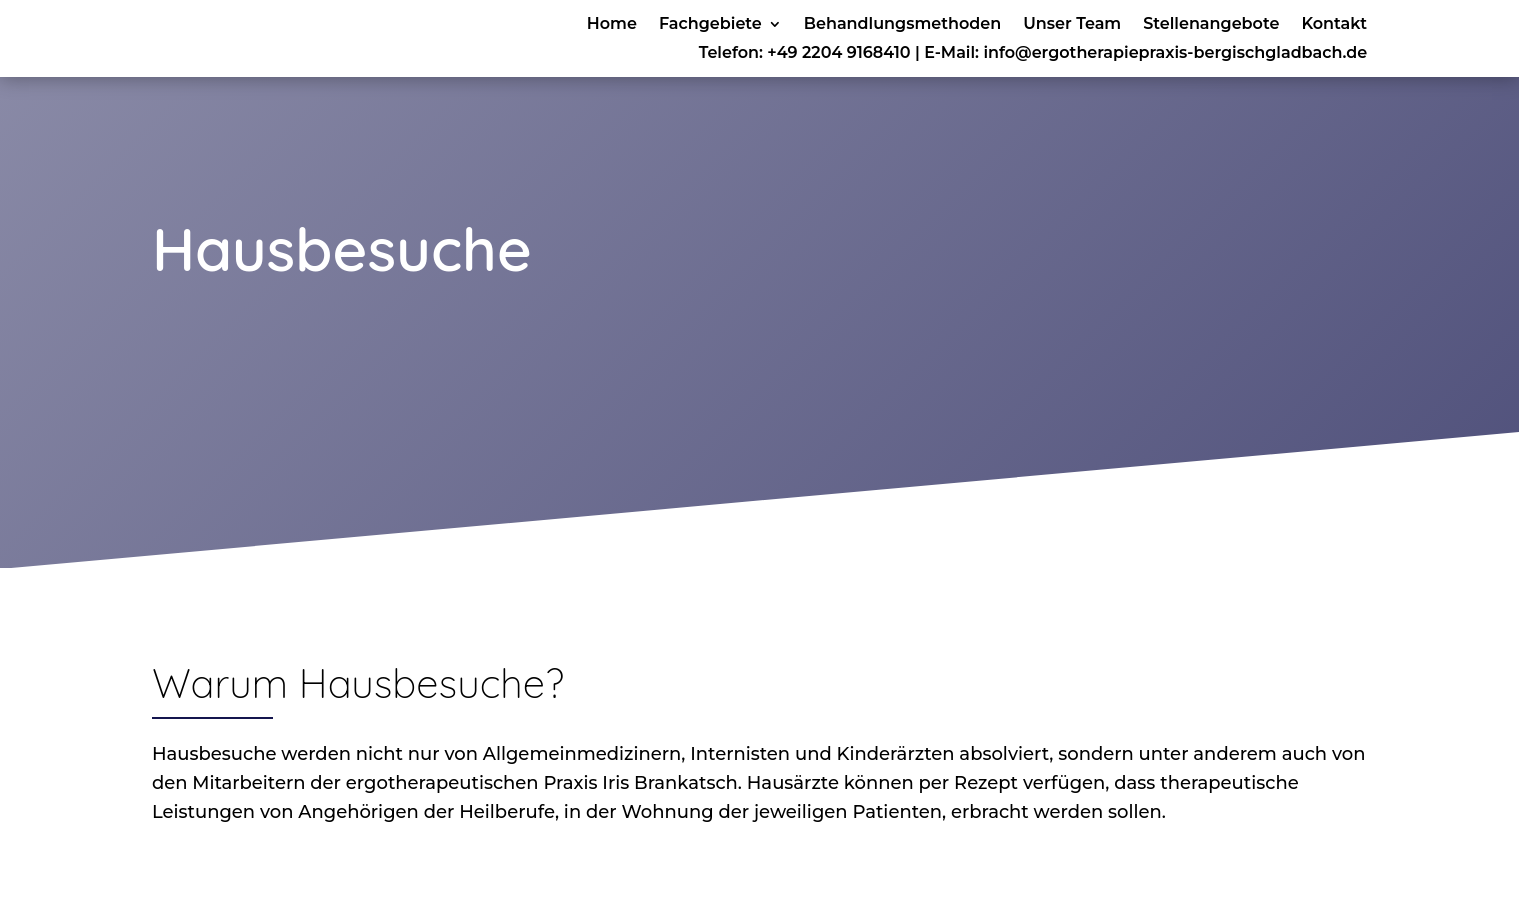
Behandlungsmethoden (902, 25)
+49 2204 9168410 (838, 52)
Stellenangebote (1211, 25)
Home (612, 25)
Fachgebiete (710, 25)
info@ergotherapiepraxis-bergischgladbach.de (1175, 52)
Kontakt (1334, 25)
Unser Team (1072, 25)
